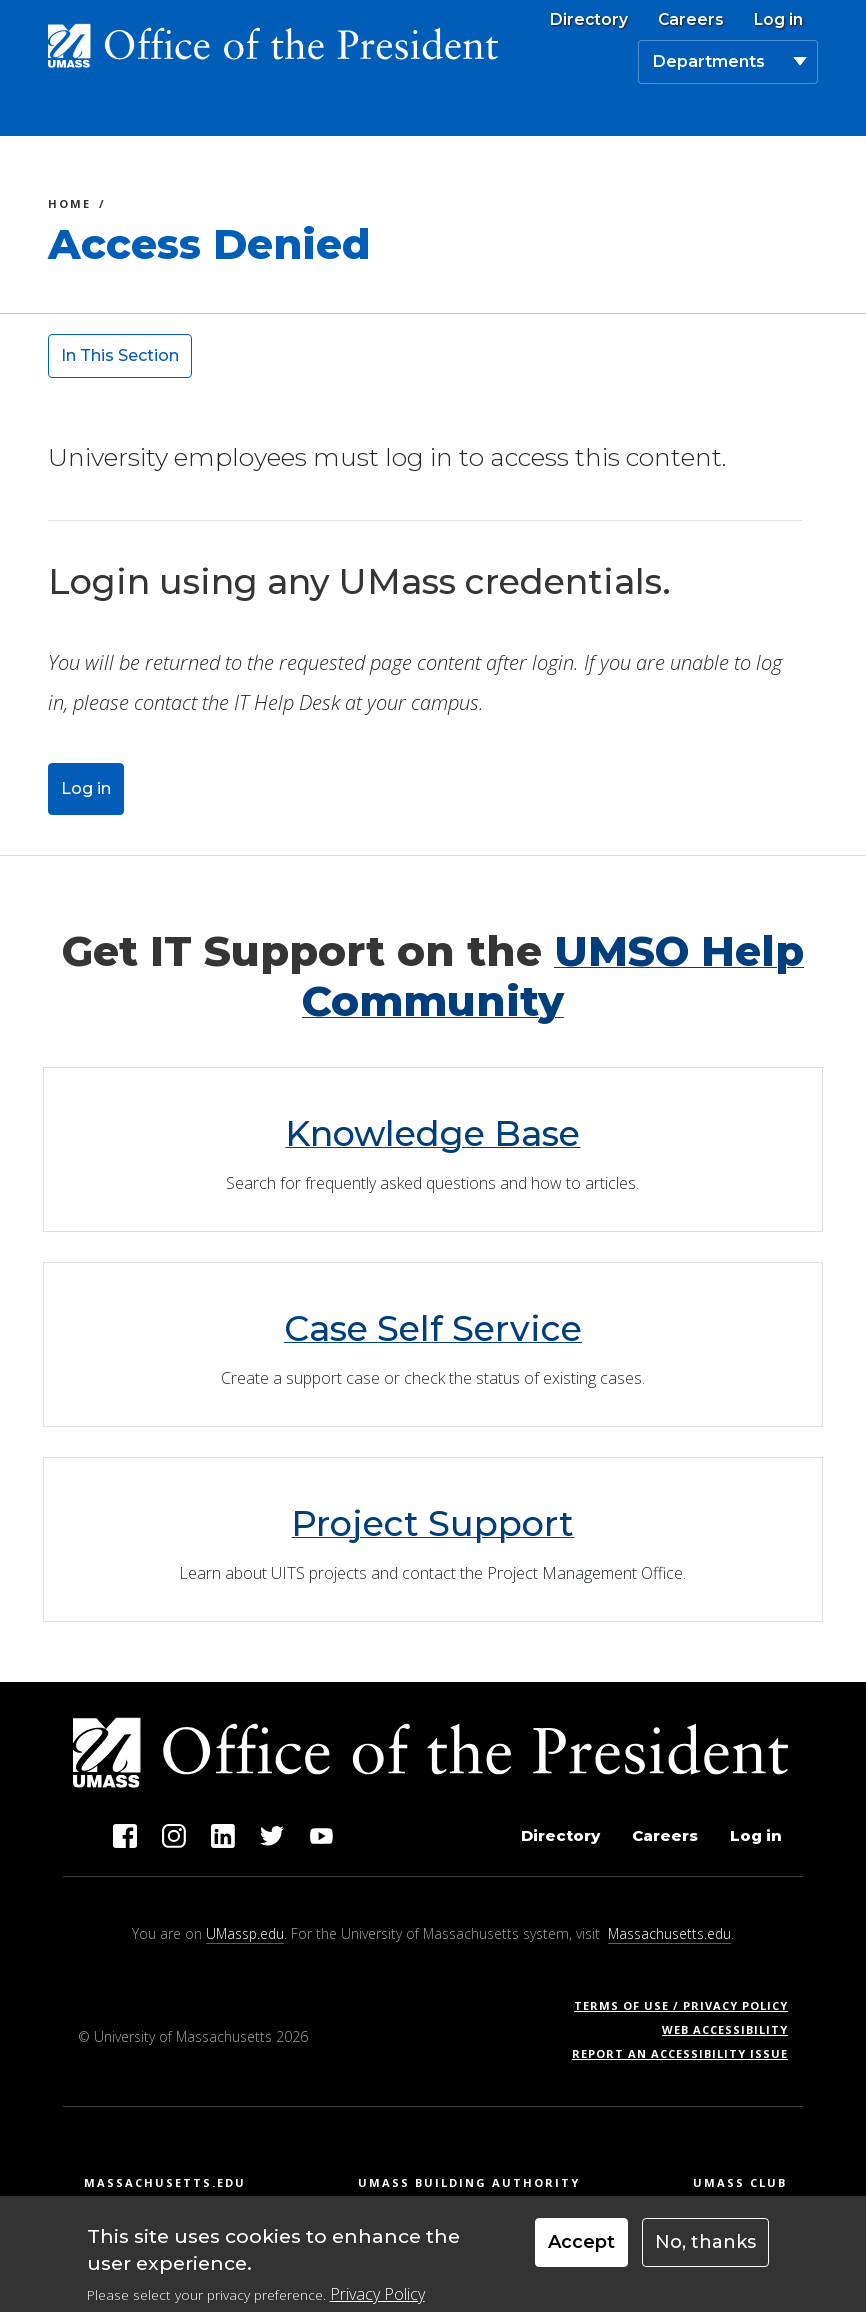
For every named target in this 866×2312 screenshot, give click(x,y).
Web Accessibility (725, 2029)
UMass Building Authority (469, 2182)
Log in (778, 20)
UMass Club (740, 2182)
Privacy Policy (377, 2294)
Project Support (432, 1523)
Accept (581, 2242)
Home (69, 206)
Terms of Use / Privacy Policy (687, 2005)
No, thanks (705, 2242)
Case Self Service (433, 1328)
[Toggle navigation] (795, 113)
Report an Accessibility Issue (687, 2053)
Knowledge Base (432, 1133)
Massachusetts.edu (669, 1933)
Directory (589, 20)
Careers (691, 20)
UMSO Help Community (553, 976)
